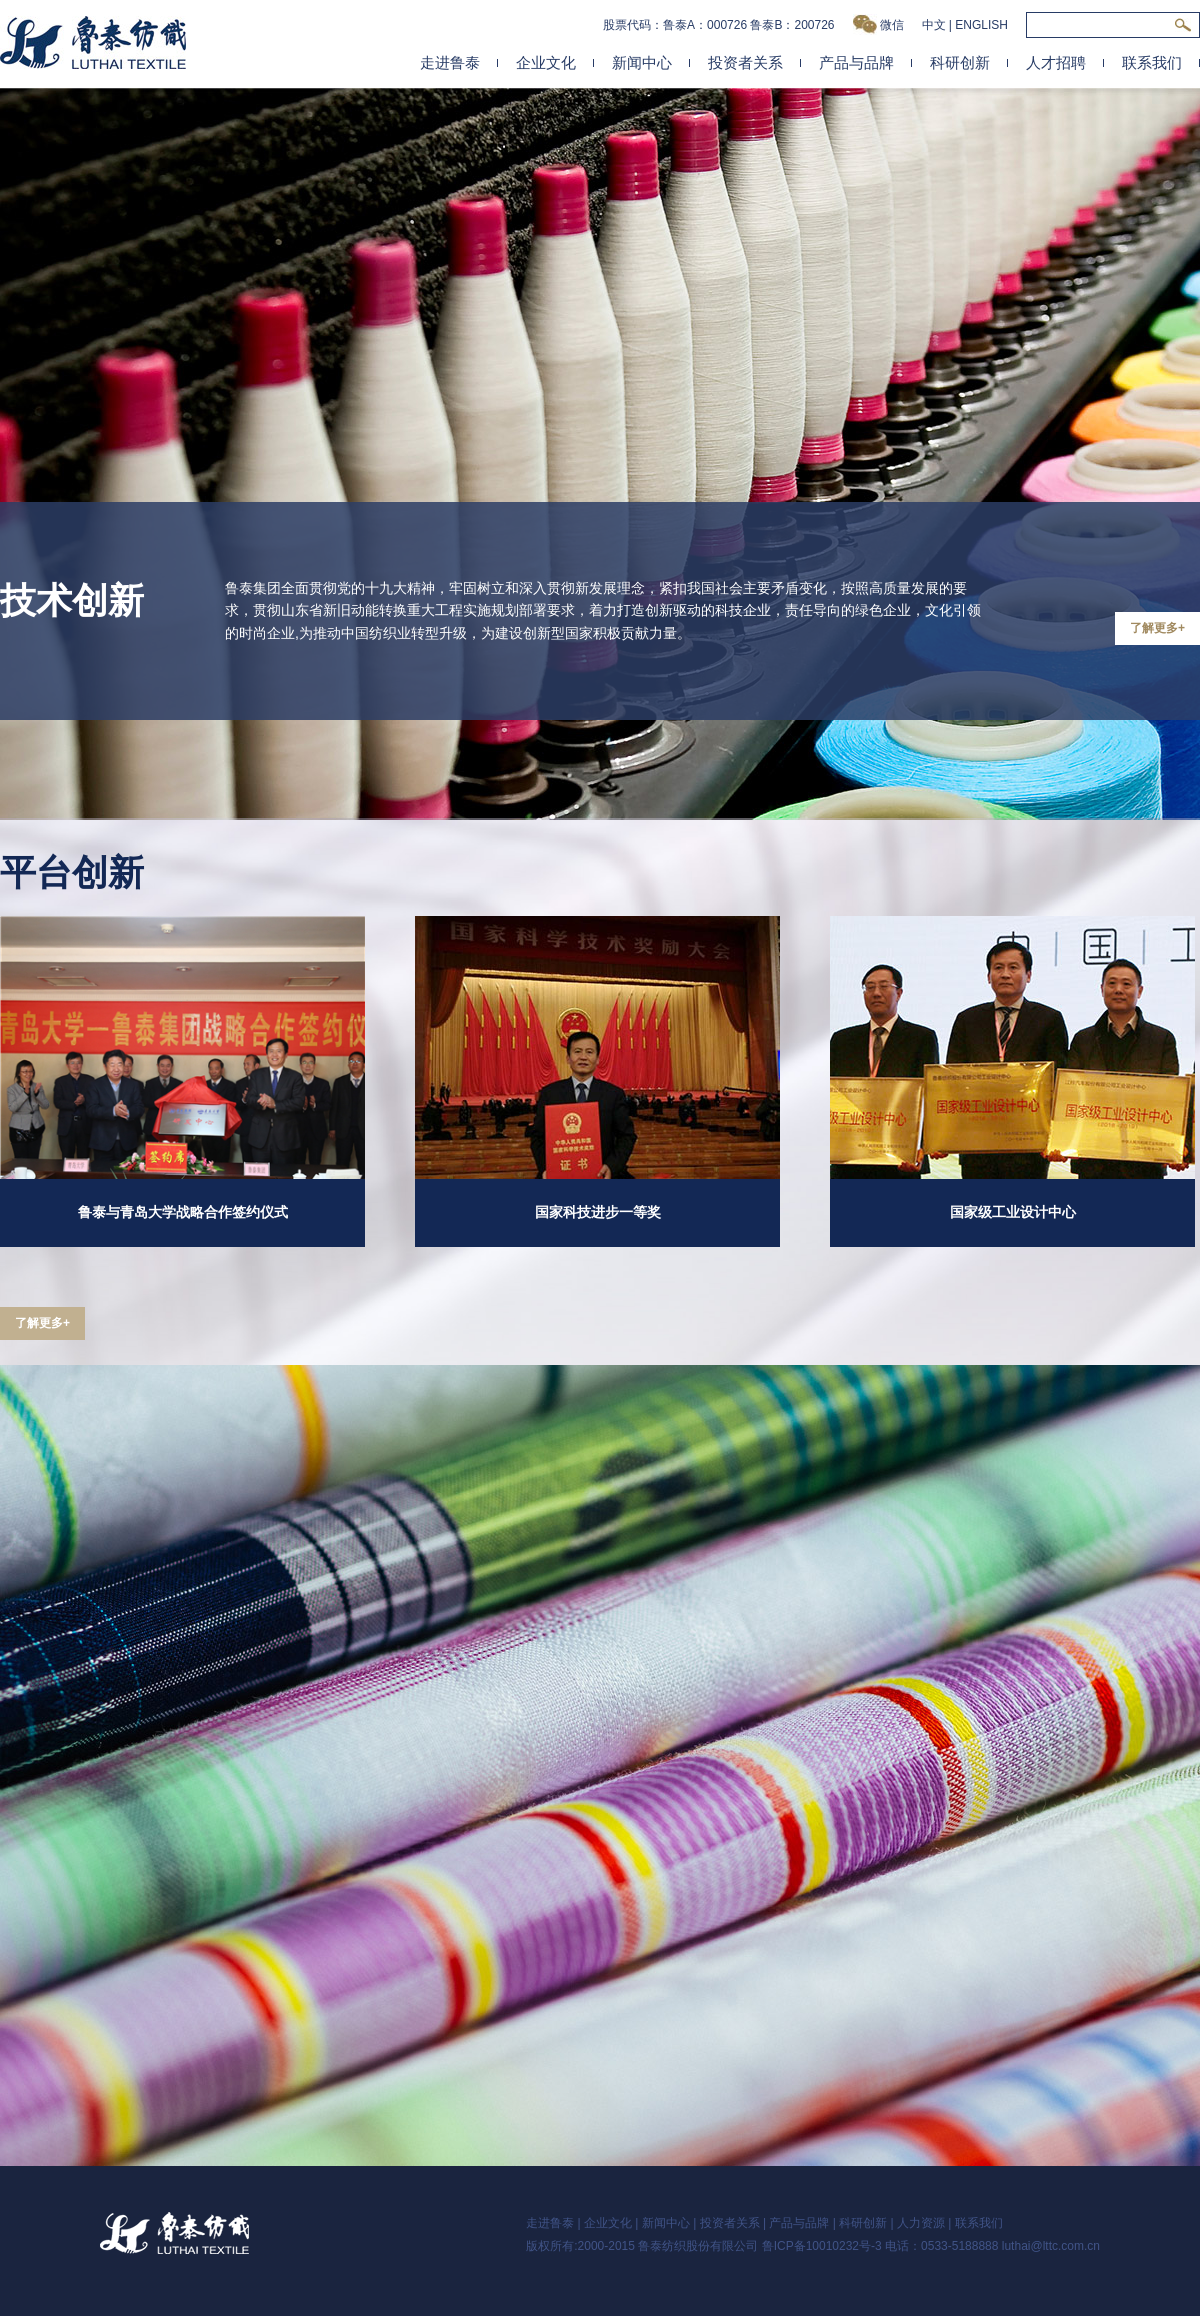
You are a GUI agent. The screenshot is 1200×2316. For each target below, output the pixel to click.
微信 (878, 24)
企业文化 (546, 62)
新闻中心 (642, 62)
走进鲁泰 (450, 62)
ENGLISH (981, 25)
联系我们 (1152, 62)
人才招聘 (1056, 62)
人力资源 (921, 2223)
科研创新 (960, 62)
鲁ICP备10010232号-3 (822, 2246)
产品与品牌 (856, 62)
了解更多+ (1157, 628)
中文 (934, 25)
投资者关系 (745, 62)
